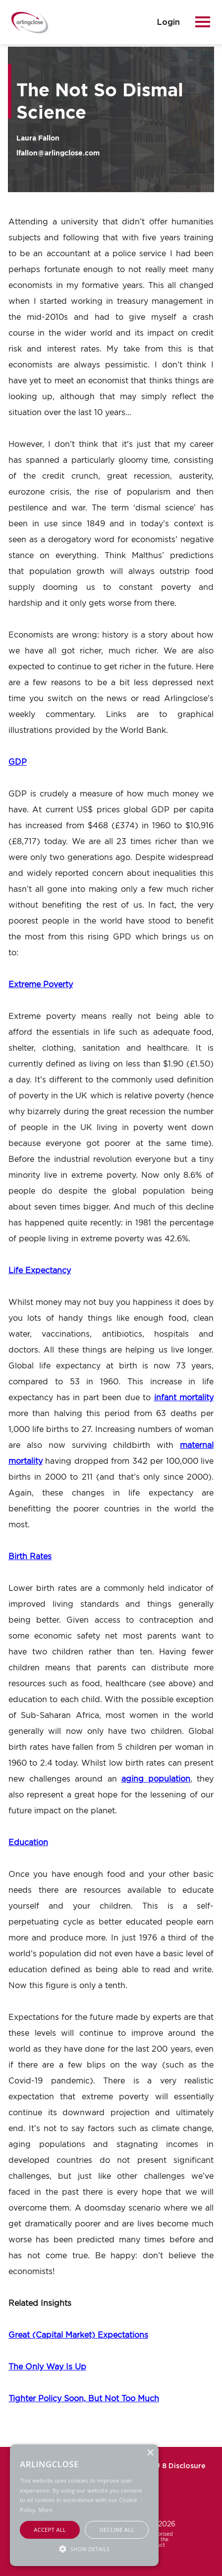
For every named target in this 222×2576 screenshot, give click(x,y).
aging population (155, 1778)
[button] (84, 2548)
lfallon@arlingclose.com (58, 152)
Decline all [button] (117, 2529)
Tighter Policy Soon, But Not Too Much (83, 2398)
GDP (17, 761)
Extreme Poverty (40, 984)
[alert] (84, 2505)
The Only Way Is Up (47, 2366)
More (46, 2509)
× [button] (150, 2453)
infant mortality (184, 1397)
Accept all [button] (50, 2529)
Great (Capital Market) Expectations (78, 2334)
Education (28, 1842)
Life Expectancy (39, 1270)
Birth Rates (30, 1556)
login (168, 22)
